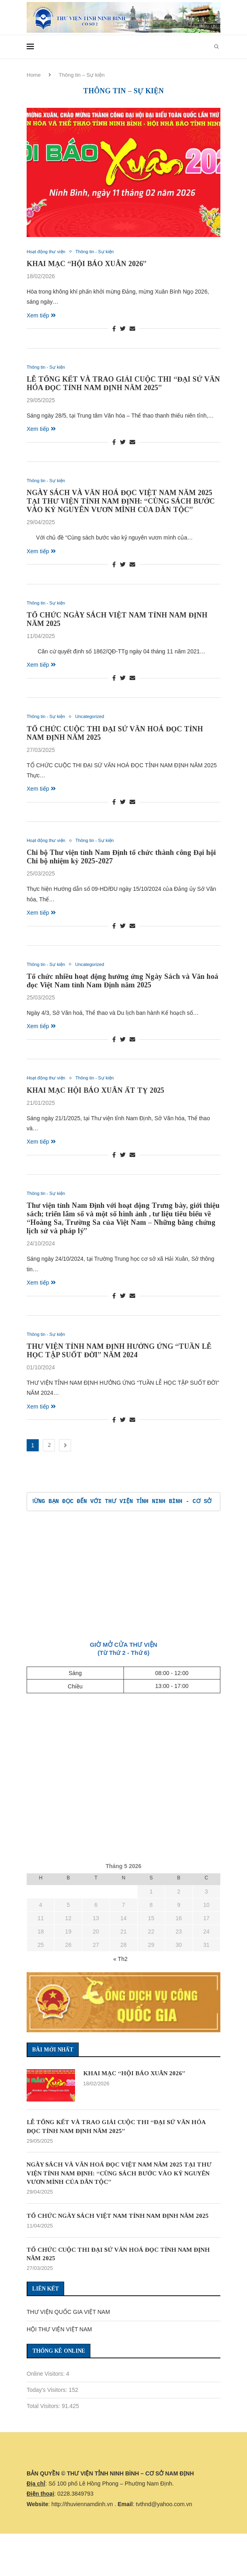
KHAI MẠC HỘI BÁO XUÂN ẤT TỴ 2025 (95, 1097)
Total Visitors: (44, 2428)
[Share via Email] (132, 329)
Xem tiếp (41, 316)
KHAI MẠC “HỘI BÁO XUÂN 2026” (87, 264)
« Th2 (120, 1968)
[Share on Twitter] (123, 329)
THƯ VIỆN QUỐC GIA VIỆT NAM (68, 2334)
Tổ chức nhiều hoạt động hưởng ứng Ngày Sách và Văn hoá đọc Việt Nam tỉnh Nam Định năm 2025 (122, 987)
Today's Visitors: (48, 2412)
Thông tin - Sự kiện (104, 252)
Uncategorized (98, 721)
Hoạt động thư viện (49, 252)
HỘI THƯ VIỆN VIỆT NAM (59, 2351)
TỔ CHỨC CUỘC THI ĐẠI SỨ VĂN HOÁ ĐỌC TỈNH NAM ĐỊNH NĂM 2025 (115, 2275)
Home (34, 75)
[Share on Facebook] (114, 329)
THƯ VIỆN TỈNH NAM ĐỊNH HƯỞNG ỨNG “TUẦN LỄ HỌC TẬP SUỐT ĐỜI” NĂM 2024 (119, 1359)
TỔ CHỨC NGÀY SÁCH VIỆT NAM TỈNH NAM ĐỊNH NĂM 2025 (117, 2232)
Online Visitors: (46, 2396)
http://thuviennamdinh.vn (82, 2526)
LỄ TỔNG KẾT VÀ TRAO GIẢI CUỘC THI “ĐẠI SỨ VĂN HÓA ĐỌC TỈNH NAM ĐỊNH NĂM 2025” (123, 385)
